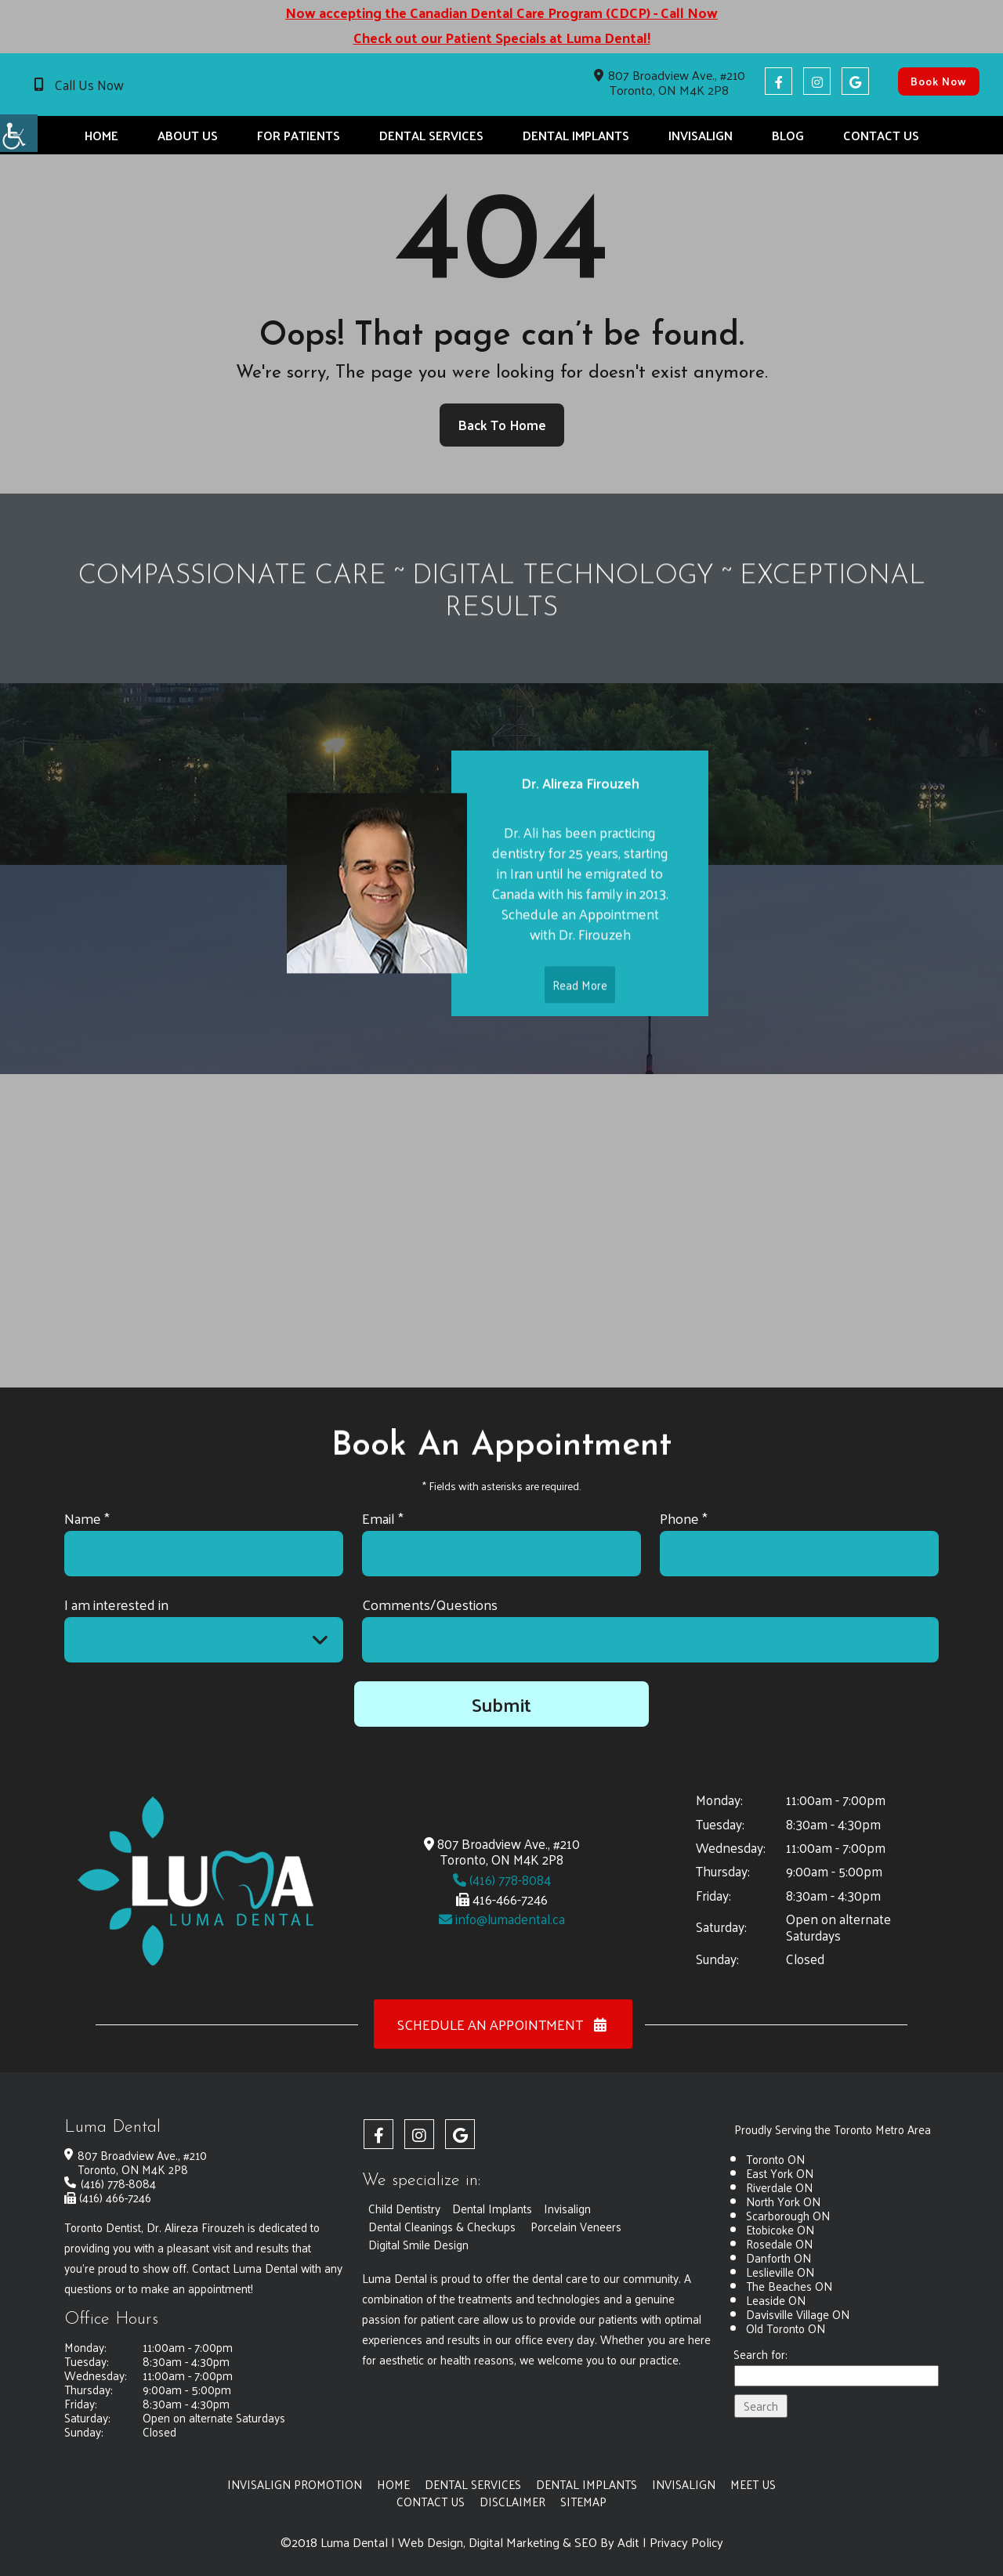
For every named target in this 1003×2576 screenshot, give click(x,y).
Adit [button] (628, 2542)
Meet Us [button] (753, 2484)
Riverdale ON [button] (779, 2187)
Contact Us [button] (881, 135)
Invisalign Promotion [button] (294, 2484)
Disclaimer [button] (512, 2501)
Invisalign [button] (700, 135)
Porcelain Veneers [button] (575, 2226)
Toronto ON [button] (775, 2158)
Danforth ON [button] (778, 2257)
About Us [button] (188, 135)
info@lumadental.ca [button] (502, 1918)
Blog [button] (788, 135)
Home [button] (101, 135)
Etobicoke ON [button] (780, 2229)
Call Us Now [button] (89, 84)
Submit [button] (501, 1704)
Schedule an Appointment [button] (503, 2024)
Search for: (760, 2355)
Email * (383, 1518)
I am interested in (116, 1604)
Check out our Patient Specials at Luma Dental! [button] (501, 37)
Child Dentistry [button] (404, 2208)
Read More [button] (579, 1011)
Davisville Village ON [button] (797, 2314)
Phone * (684, 1518)
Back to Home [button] (502, 424)
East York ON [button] (779, 2172)
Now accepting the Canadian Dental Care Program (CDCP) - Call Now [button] (501, 12)
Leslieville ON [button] (780, 2271)
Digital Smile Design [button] (418, 2244)
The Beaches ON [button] (789, 2285)
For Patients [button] (298, 135)
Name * (87, 1518)
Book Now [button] (939, 81)
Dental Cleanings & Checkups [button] (442, 2226)
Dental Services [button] (431, 135)
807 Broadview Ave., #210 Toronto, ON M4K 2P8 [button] (669, 82)
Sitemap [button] (583, 2501)
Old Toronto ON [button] (785, 2328)
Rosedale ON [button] (779, 2243)
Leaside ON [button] (776, 2299)
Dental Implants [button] (576, 135)
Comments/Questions (430, 1604)
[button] (19, 133)
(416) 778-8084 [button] (502, 1879)
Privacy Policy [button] (686, 2542)
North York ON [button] (783, 2201)
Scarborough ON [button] (788, 2215)
